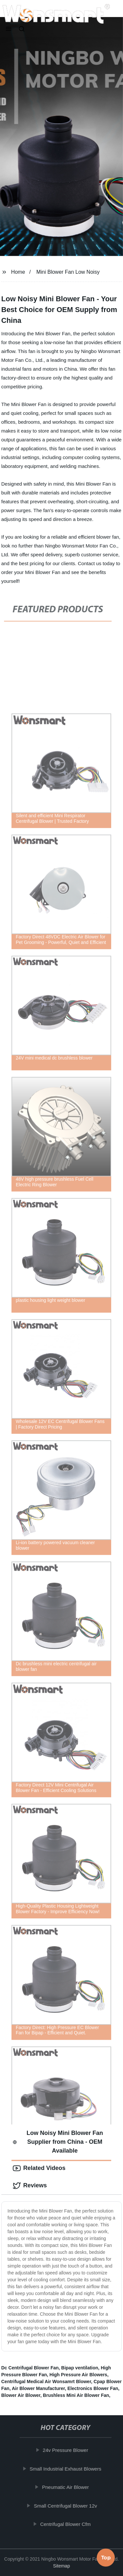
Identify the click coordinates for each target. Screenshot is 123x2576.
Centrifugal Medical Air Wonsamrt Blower (46, 2381)
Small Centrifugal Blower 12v (66, 2506)
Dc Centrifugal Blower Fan (30, 2367)
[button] (8, 29)
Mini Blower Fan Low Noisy (68, 272)
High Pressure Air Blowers (78, 2374)
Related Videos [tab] (39, 2168)
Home (18, 272)
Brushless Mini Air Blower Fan (76, 2395)
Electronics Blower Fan (93, 2388)
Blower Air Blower (20, 2395)
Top (106, 2559)
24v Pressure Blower (66, 2450)
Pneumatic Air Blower (66, 2487)
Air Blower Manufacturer (38, 2388)
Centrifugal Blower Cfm (66, 2524)
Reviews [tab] (30, 2186)
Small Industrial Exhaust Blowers (66, 2469)
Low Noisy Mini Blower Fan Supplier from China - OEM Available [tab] (58, 2142)
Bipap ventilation (79, 2367)
